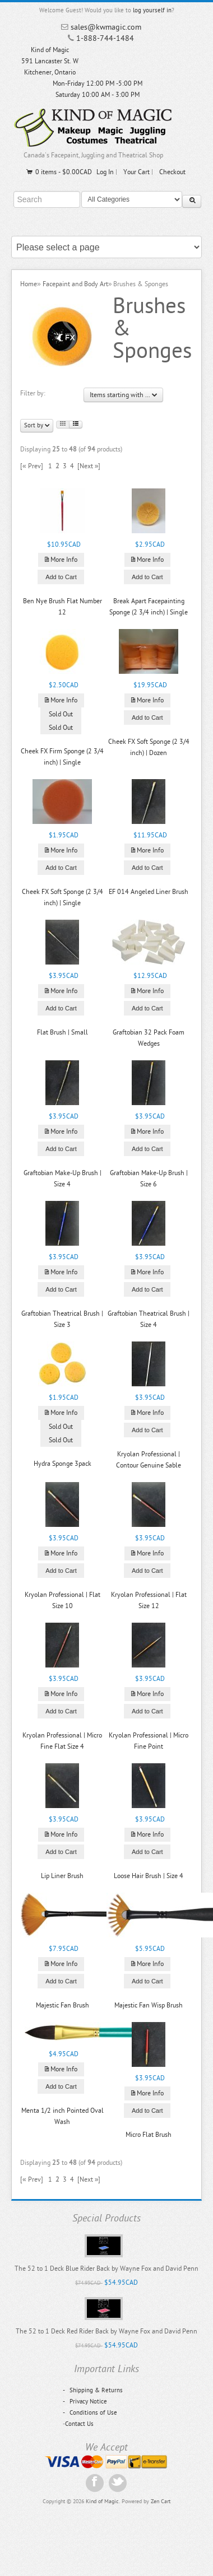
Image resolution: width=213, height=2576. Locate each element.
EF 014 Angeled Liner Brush (148, 892)
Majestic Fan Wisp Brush (148, 2005)
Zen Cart (160, 2501)
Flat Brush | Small (62, 1032)
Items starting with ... (123, 395)
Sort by (36, 425)
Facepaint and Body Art (75, 284)
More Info (61, 559)
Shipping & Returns (93, 2390)
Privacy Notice (85, 2401)
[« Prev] (31, 466)
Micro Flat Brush (149, 2135)
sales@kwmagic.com (106, 27)
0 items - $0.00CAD (58, 172)
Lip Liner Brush (62, 1876)
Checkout (172, 172)
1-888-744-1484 (105, 38)
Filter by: (32, 393)
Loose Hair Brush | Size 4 (148, 1876)
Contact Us (79, 2424)
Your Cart (136, 172)
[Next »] (89, 466)
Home (28, 284)
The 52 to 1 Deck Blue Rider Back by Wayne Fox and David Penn (106, 2268)
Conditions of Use (90, 2412)
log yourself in (152, 10)
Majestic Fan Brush (62, 2005)
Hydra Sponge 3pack (62, 1464)
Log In (105, 172)
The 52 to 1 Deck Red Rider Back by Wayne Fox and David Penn (106, 2331)
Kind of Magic (102, 2501)
